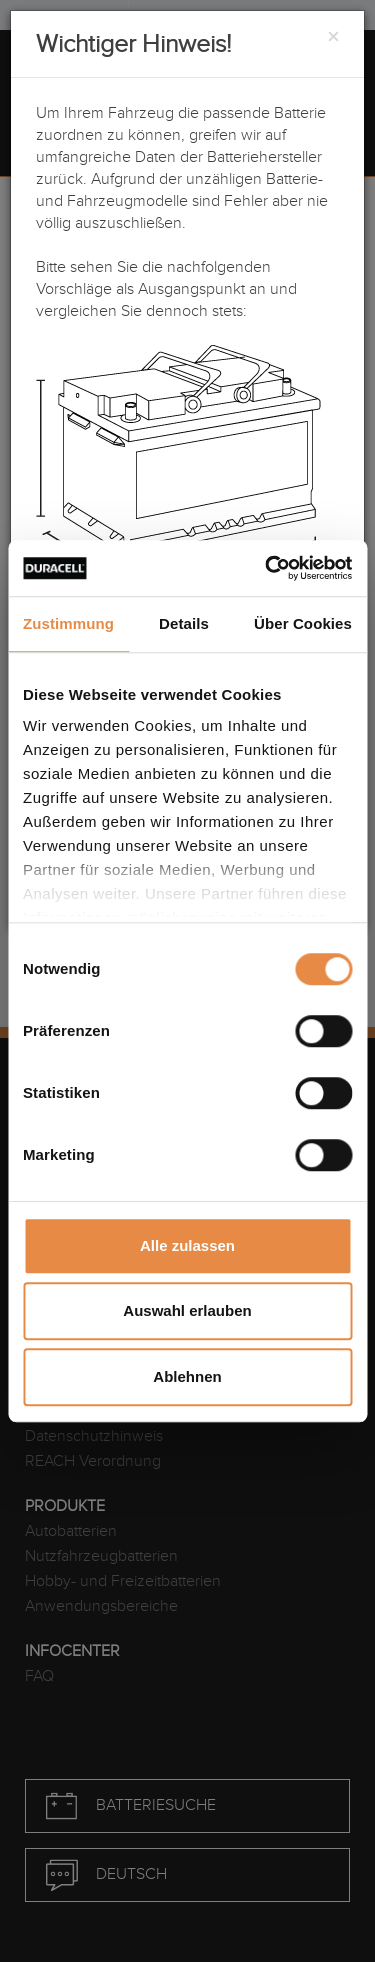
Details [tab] (184, 623)
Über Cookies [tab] (303, 623)
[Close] (333, 38)
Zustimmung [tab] (68, 623)
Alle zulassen (187, 1245)
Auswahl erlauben (187, 1310)
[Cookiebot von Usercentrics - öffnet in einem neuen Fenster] (267, 568)
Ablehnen (187, 1376)
